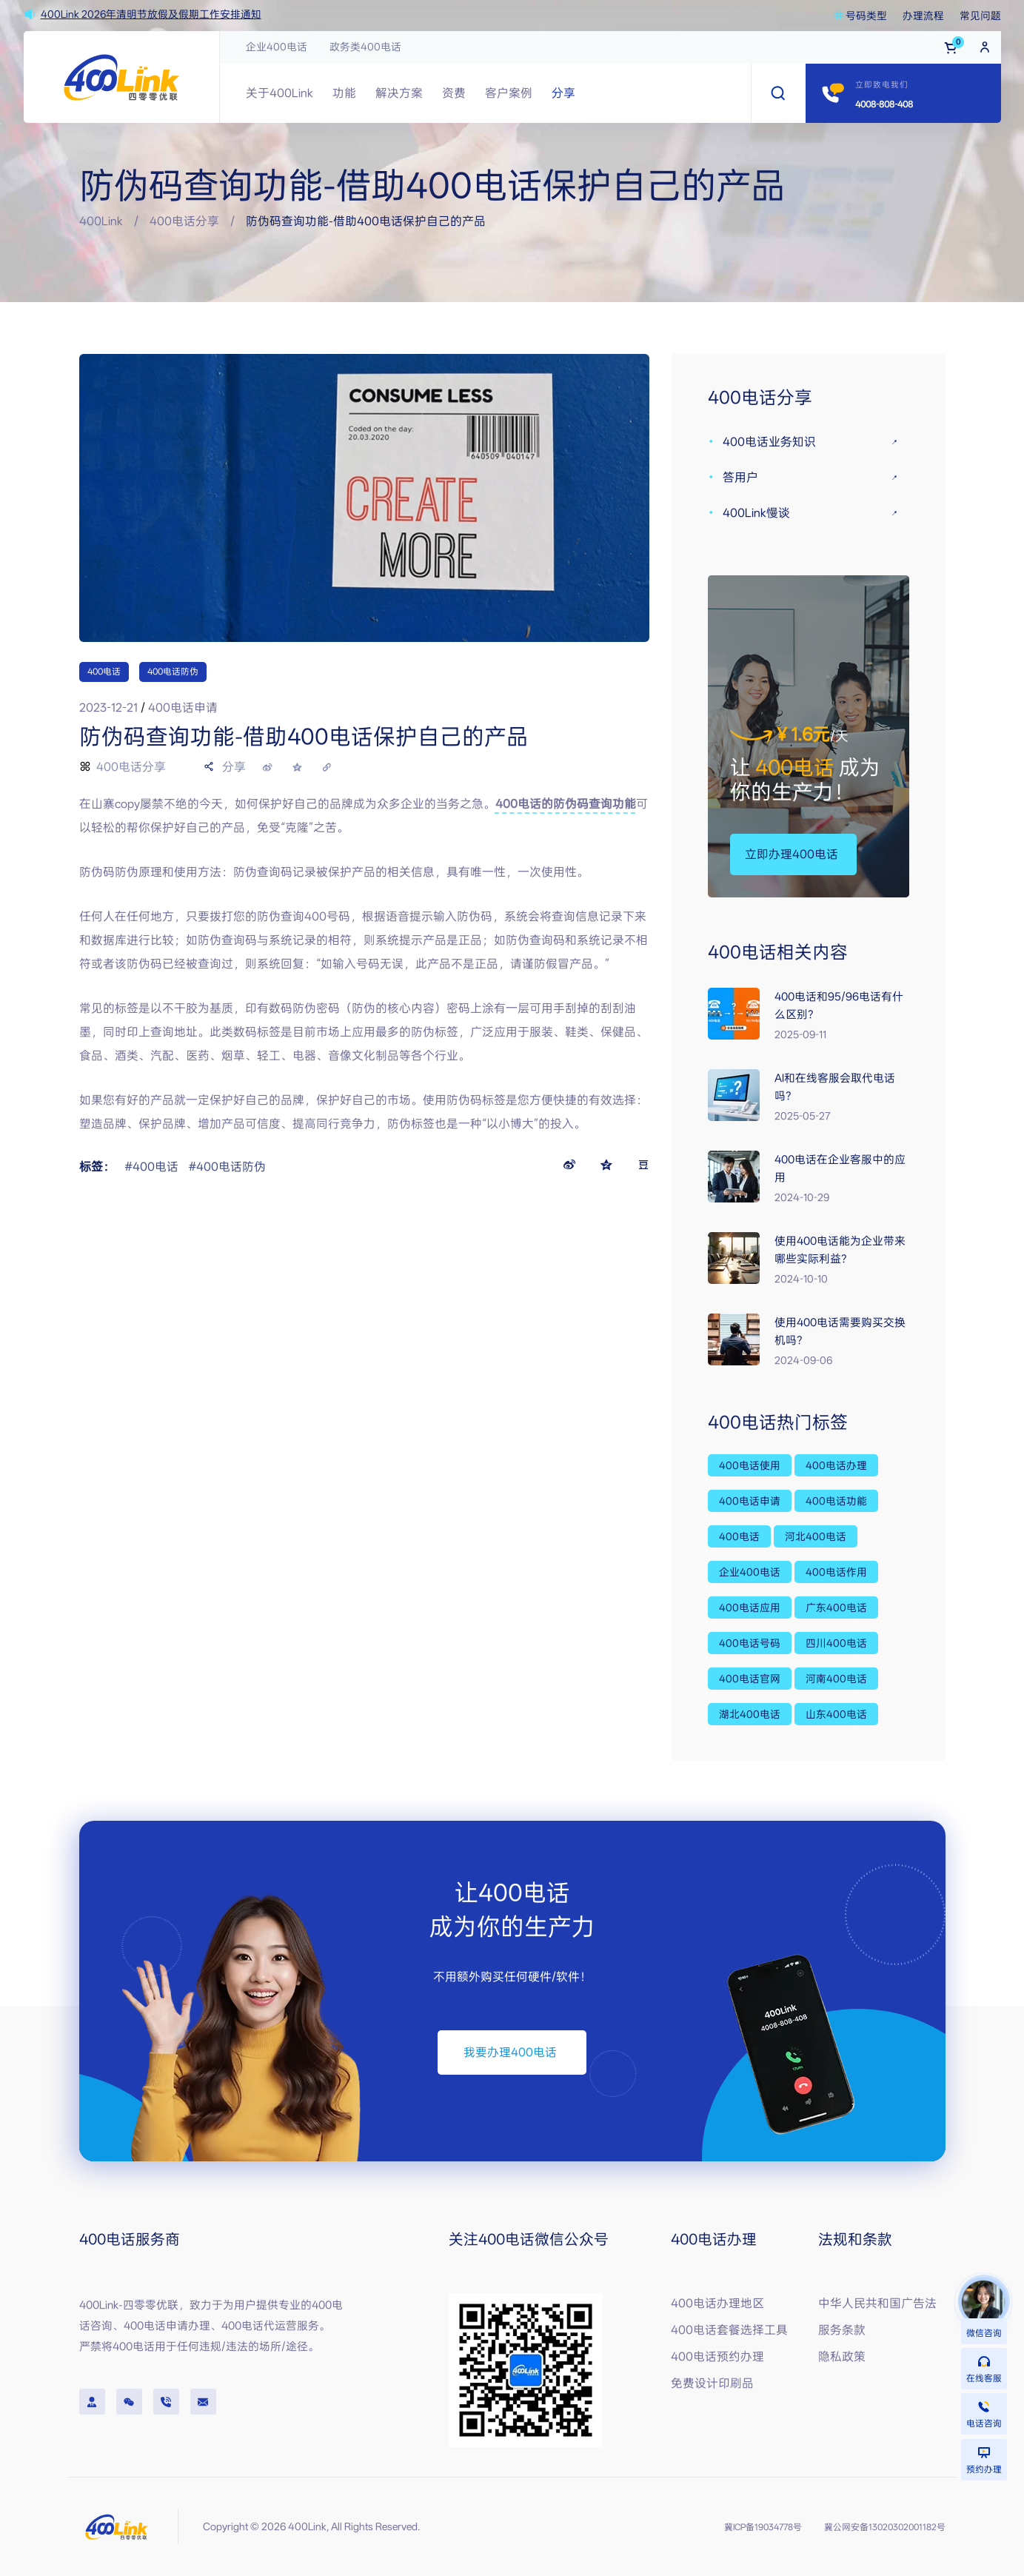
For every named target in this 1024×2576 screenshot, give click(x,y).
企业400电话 (276, 47)
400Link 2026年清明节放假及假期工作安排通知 (151, 14)
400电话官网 (749, 1679)
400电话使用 (749, 1465)
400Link (101, 221)
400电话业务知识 (769, 442)
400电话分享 (184, 221)
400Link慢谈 (756, 513)
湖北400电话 (749, 1714)
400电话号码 (749, 1643)
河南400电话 (836, 1679)
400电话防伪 (172, 671)
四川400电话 (836, 1643)
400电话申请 (749, 1501)
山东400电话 (836, 1714)
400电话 (104, 671)
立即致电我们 (881, 85)
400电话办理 (836, 1465)
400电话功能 (836, 1501)
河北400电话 (815, 1536)
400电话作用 (836, 1572)
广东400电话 (836, 1607)
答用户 (740, 477)
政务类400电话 (365, 47)
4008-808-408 (884, 104)
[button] (791, 854)
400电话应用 (749, 1607)
